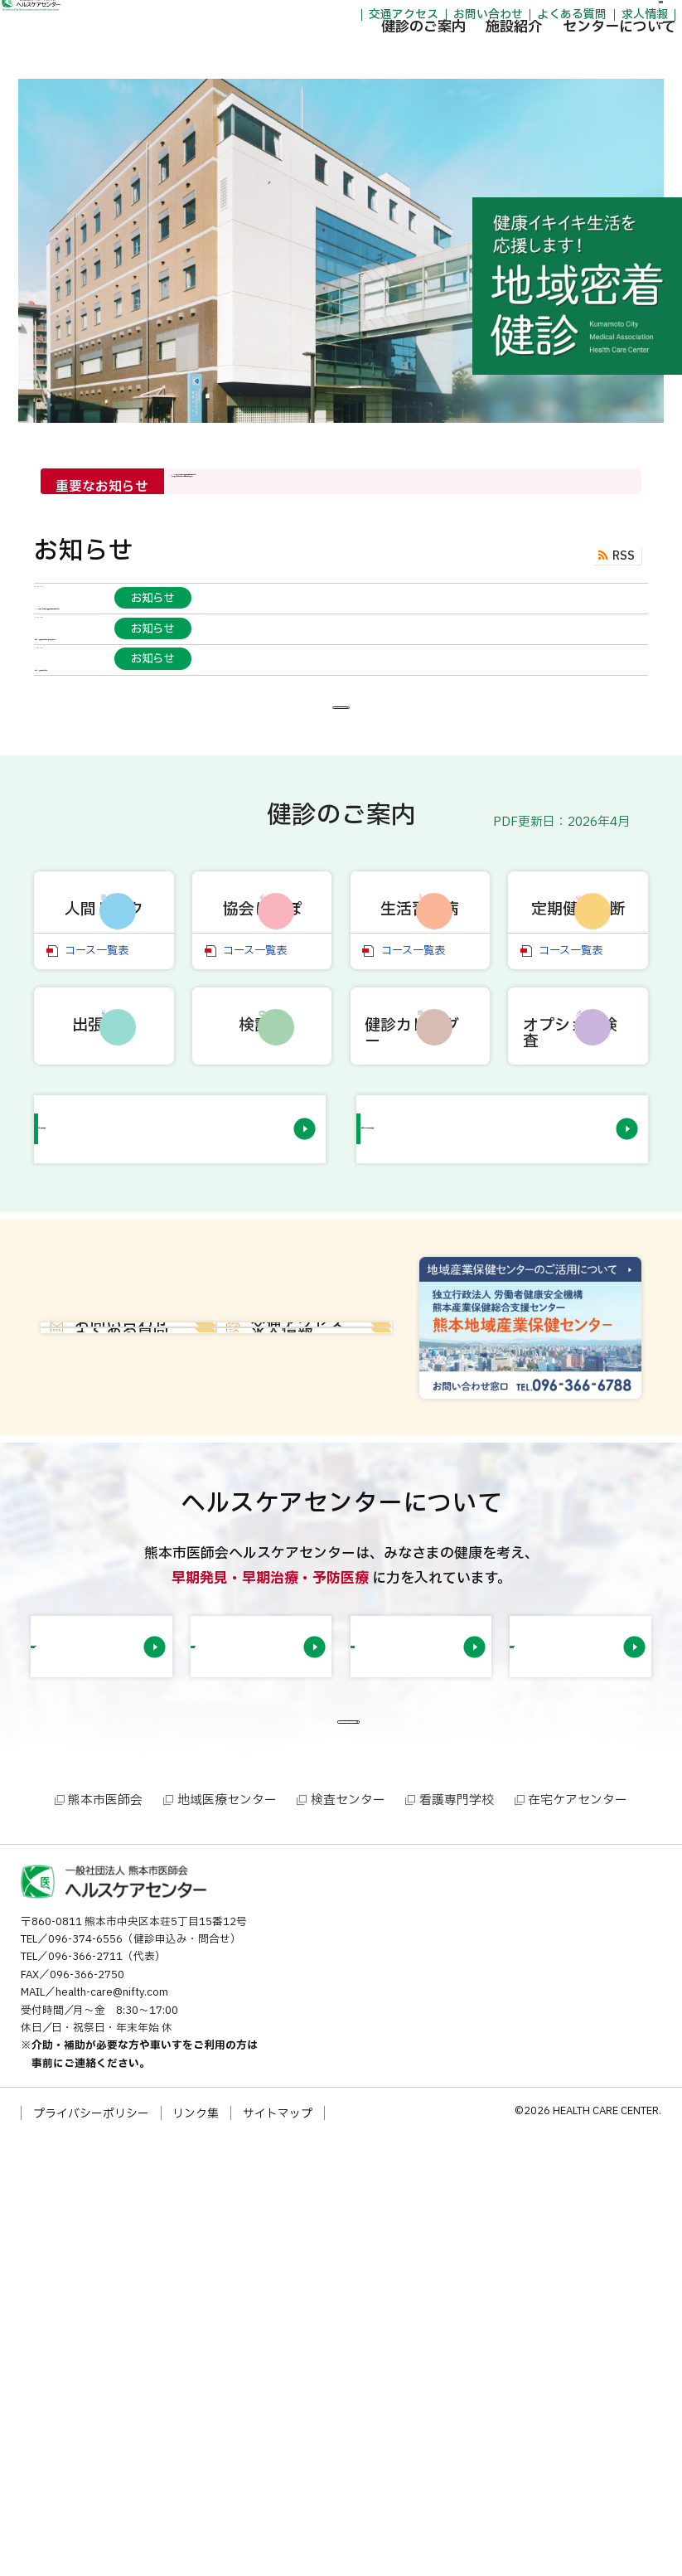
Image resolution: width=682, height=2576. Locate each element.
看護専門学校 (456, 2239)
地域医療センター (227, 2239)
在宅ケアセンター (577, 2239)
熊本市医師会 (105, 2239)
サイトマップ (277, 2551)
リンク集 (195, 2551)
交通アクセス (322, 18)
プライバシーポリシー (91, 2551)
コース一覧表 (96, 1237)
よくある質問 (490, 18)
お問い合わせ (406, 18)
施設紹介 (432, 58)
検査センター (348, 2239)
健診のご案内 (341, 58)
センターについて (537, 58)
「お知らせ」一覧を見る (335, 857)
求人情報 (562, 18)
